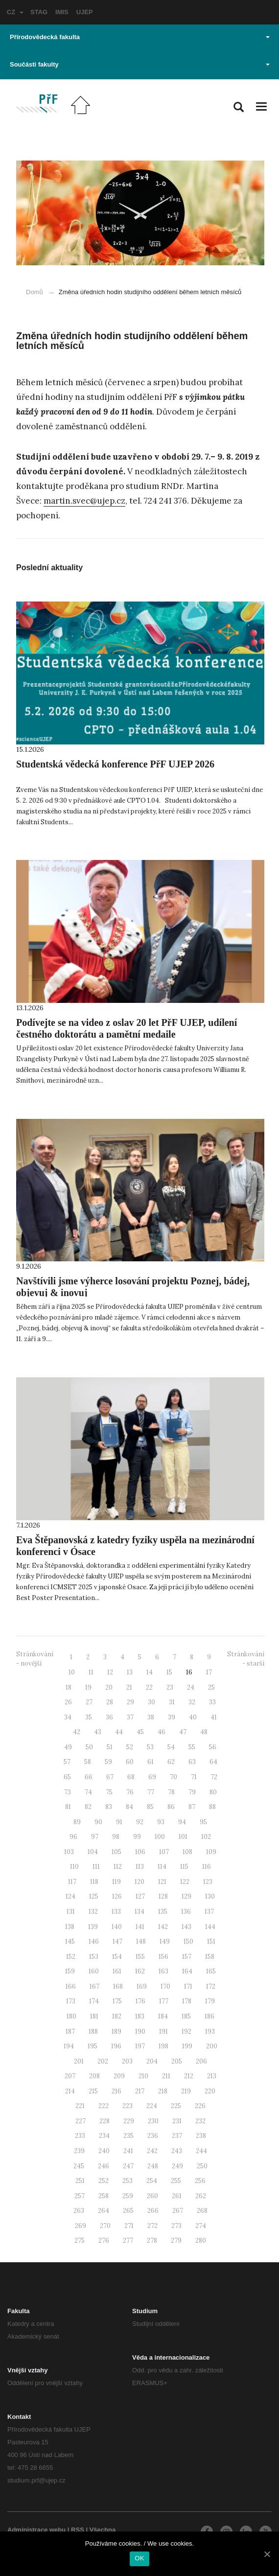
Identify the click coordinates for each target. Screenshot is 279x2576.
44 (119, 1732)
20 (109, 1687)
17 (209, 1672)
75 (109, 1792)
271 (129, 2226)
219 (186, 2091)
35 (88, 1717)
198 (163, 2046)
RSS (77, 2529)
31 (172, 1702)
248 (152, 2166)
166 (71, 1986)
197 (140, 2046)
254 (151, 2181)
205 (176, 2061)
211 (166, 2076)
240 (104, 2151)
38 (150, 1717)
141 (140, 1927)
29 (130, 1702)
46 (161, 1732)
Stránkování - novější (34, 1659)
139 (93, 1927)
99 (137, 1837)
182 (116, 2016)
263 (78, 2210)
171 (188, 1986)
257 (79, 2196)
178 (186, 2001)
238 (201, 2136)
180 (71, 2016)
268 (202, 2210)
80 (213, 1792)
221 (80, 2106)
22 (149, 1687)
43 (97, 1732)
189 (116, 2031)
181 (94, 2016)
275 (79, 2240)
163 (163, 1971)
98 (115, 1837)
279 (176, 2240)
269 (80, 2226)
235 (128, 2136)
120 (139, 1882)
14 (149, 1672)
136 (186, 1911)
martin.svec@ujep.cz (84, 500)
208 (94, 2076)
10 (72, 1672)
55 (191, 1747)
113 (140, 1866)
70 (173, 1777)
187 (70, 2031)
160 (94, 1971)
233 (80, 2136)
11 (91, 1672)
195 (92, 2046)
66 (89, 1777)
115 (184, 1866)
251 (80, 2181)
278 (152, 2240)
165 (211, 1971)
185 (186, 2016)
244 (201, 2151)
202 (102, 2061)
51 (110, 1747)
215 (93, 2091)
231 (177, 2121)
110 (74, 1866)
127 (140, 1896)
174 (94, 2001)
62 (171, 1762)
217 (139, 2091)
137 (209, 1911)
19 (88, 1687)
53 (150, 1747)
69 (152, 1777)
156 (163, 1956)
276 (103, 2240)
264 (103, 2210)
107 (164, 1852)
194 (69, 2046)
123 (207, 1882)
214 (70, 2091)
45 (140, 1732)
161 (117, 1971)
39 (171, 1717)
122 (184, 1882)
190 (140, 2031)
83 (108, 1807)
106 (140, 1852)
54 (171, 1747)
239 (79, 2151)
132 (93, 1911)
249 (177, 2166)
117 (72, 1882)
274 (200, 2226)
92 (139, 1822)
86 (171, 1807)
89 (77, 1822)
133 (116, 1911)
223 (127, 2106)
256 (200, 2181)
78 (171, 1792)
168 (118, 1986)
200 (211, 2046)
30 (151, 1702)
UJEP (84, 12)
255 (176, 2181)
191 (163, 2031)
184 (163, 2016)
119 (116, 1882)
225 (176, 2106)
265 (128, 2210)
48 (204, 1732)
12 (110, 1672)
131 (71, 1911)
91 (119, 1822)
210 (143, 2076)
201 (79, 2061)
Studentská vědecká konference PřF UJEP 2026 (115, 764)
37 (130, 1717)
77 (150, 1792)
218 (162, 2091)
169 (142, 1986)
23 (169, 1687)
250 (202, 2166)
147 (117, 1941)
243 (176, 2151)
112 (118, 1866)
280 (200, 2240)
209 (119, 2076)
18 (68, 1687)
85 (150, 1807)
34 (67, 1717)
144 (210, 1927)
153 (93, 1956)
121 (162, 1882)
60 (130, 1762)
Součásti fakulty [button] (140, 64)
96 (73, 1837)
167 (94, 1986)
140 (117, 1927)
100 (160, 1837)
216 (116, 2091)
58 (87, 1762)
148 (141, 1941)
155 (140, 1956)
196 (116, 2046)
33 (212, 1702)
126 (117, 1896)
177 (163, 2001)
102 (206, 1837)
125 (93, 1896)
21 (129, 1687)
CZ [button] (15, 12)
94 (182, 1822)
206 (201, 2061)
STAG (38, 12)
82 (88, 1807)
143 (186, 1927)
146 (94, 1941)
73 (67, 1792)
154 (117, 1956)
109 (211, 1852)
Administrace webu (36, 2529)
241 (128, 2151)
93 (160, 1822)
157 (186, 1956)
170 (165, 1986)
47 (182, 1732)
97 (94, 1837)
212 (188, 2076)
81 (68, 1807)
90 (98, 1822)
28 (109, 1702)
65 (67, 1777)
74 (88, 1792)
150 (188, 1941)
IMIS (62, 12)
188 (93, 2031)
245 (78, 2166)
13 (130, 1672)
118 (94, 1882)
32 (191, 1702)
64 (213, 1762)
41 (213, 1717)
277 (128, 2240)
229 (128, 2121)
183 (139, 2016)
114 (162, 1866)
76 (130, 1792)
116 (206, 1866)
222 (103, 2106)
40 (193, 1717)
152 (70, 1956)
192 (186, 2031)
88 (212, 1807)
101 (183, 1837)
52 (129, 1747)
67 (110, 1777)
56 (212, 1747)
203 (127, 2061)
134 (139, 1911)
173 (70, 2001)
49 (68, 1747)
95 (203, 1822)
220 (210, 2091)
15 (169, 1672)
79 (192, 1792)
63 (192, 1762)
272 (152, 2226)
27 (89, 1702)
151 (211, 1941)
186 (209, 2016)
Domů (34, 292)
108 (187, 1852)
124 (70, 1896)
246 (103, 2166)
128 (163, 1896)
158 (209, 1956)
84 (129, 1807)
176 (140, 2001)
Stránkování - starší (245, 1659)
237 (177, 2136)
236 (152, 2136)
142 (163, 1927)
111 (96, 1866)
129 (186, 1896)
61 (150, 1762)
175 (117, 2001)
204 (152, 2061)
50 (89, 1747)
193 (210, 2031)
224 (151, 2106)
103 (69, 1852)
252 (103, 2181)
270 (105, 2226)
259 (127, 2196)
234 (104, 2136)
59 (108, 1762)
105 (116, 1852)
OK (139, 2558)
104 (93, 1852)
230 (153, 2121)
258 (103, 2196)
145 (70, 1941)
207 (70, 2076)
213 (211, 2076)
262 (200, 2196)
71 (194, 1777)
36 (109, 1717)
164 (187, 1971)
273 (176, 2226)
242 (152, 2151)
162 (140, 1971)
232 (200, 2121)
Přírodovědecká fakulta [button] (140, 37)
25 (211, 1687)
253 (127, 2181)
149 (165, 1941)
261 (177, 2196)
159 (70, 1971)
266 (153, 2210)
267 (177, 2210)
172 (210, 1986)
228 (104, 2121)
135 (162, 1911)
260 (152, 2196)
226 (200, 2106)
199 (187, 2046)
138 (69, 1927)
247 (128, 2166)
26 (68, 1702)
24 (190, 1687)
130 (210, 1896)
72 (213, 1777)
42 (76, 1732)
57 (67, 1762)
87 (191, 1807)
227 (80, 2121)
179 (210, 2001)
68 (131, 1777)
